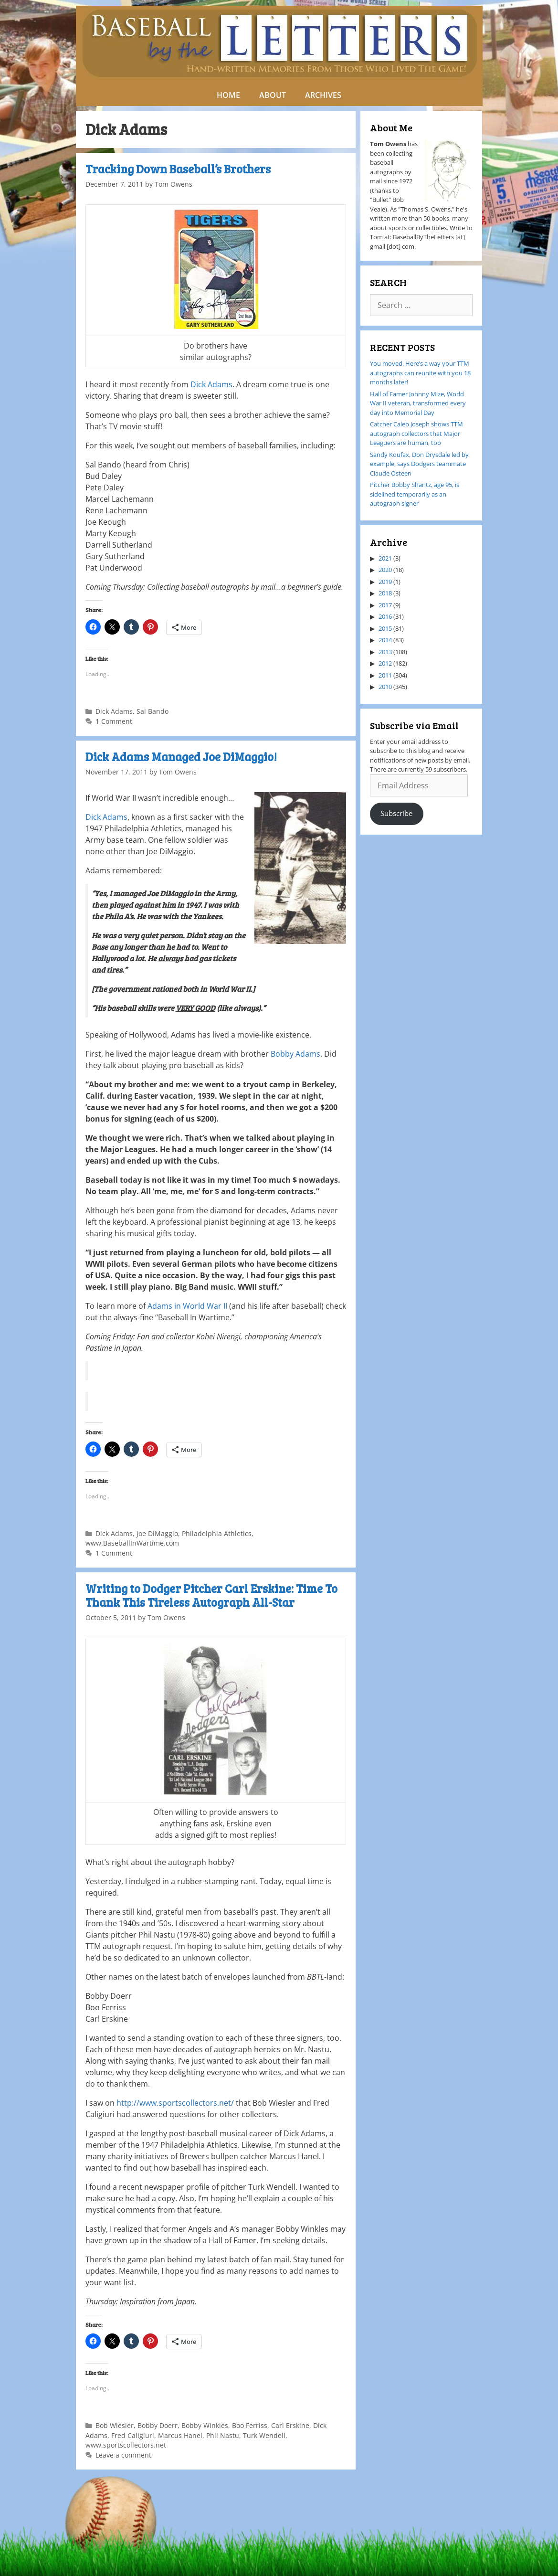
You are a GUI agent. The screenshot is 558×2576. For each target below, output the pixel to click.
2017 (385, 605)
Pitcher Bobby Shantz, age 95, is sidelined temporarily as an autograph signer (414, 494)
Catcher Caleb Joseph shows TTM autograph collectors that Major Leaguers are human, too (416, 433)
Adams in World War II (187, 1306)
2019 (385, 581)
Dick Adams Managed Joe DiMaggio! (181, 756)
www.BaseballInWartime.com (132, 1543)
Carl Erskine (290, 2425)
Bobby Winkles (204, 2425)
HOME (228, 95)
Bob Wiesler (114, 2425)
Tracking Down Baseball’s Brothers (178, 169)
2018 (385, 593)
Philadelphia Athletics (217, 1533)
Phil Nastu (222, 2435)
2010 (385, 686)
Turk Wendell (264, 2435)
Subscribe (396, 813)
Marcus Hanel (180, 2435)
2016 (385, 616)
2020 (385, 569)
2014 (385, 640)
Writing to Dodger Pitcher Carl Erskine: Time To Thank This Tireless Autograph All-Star (211, 1595)
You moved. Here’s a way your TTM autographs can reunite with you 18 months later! (420, 372)
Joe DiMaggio (157, 1533)
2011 (385, 675)
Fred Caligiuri (132, 2435)
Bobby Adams (295, 1054)
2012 (385, 663)
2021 (385, 558)
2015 (385, 628)
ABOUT (272, 95)
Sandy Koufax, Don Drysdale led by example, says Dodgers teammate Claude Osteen (419, 463)
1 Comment (113, 721)
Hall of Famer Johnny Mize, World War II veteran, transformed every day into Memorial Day (418, 403)
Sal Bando (152, 711)
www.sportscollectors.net (125, 2444)
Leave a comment (123, 2454)
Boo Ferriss (249, 2425)
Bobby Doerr (157, 2425)
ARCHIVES (323, 95)
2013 (385, 651)
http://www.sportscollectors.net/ (175, 2103)
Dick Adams (211, 384)
